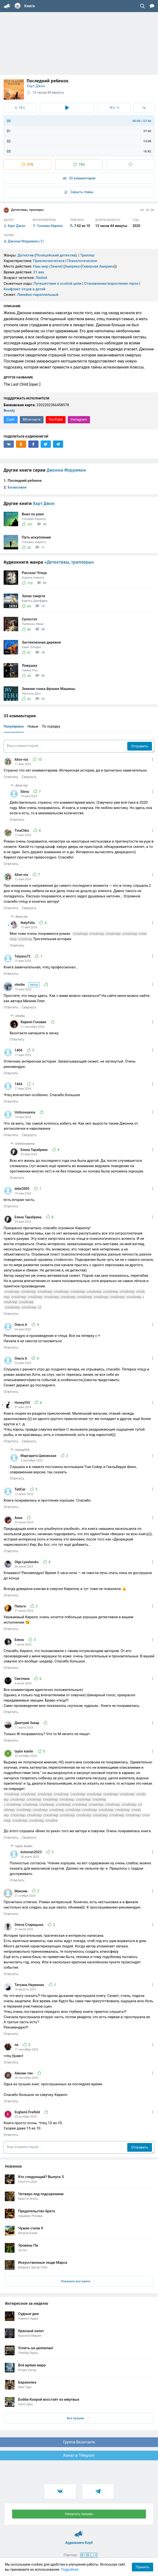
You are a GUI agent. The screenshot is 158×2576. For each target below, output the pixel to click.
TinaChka (22, 830)
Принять (142, 2567)
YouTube (56, 419)
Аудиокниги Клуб (79, 2531)
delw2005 (22, 1189)
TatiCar (20, 1489)
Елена (20, 1640)
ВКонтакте (32, 419)
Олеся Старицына (29, 1925)
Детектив (26, 255)
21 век (38, 272)
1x (143, 107)
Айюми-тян (24, 2073)
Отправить (139, 746)
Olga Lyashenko (27, 1562)
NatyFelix (28, 923)
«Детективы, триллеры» (69, 562)
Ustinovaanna (25, 1112)
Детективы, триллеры (24, 210)
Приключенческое (49, 261)
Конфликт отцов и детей (24, 289)
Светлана (22, 1679)
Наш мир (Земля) (48, 266)
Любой (41, 278)
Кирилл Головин (34, 1022)
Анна (19, 1518)
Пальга (21, 1606)
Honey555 (23, 1403)
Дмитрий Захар (27, 1723)
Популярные (14, 726)
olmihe (28, 984)
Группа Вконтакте (79, 2442)
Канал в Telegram (79, 2455)
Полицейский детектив (55, 255)
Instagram (79, 419)
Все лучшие (78, 2418)
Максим (21, 1891)
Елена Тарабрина (34, 1150)
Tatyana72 (23, 956)
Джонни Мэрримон (66, 470)
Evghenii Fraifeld (28, 2112)
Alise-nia (22, 759)
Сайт (11, 419)
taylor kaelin (24, 1751)
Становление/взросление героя (111, 283)
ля (17, 2045)
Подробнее (69, 2569)
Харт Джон (36, 86)
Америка (72, 266)
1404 (19, 1050)
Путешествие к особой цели (58, 283)
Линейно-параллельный (38, 294)
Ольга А (21, 1325)
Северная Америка (98, 266)
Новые (33, 726)
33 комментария (79, 178)
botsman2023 (32, 1852)
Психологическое (82, 261)
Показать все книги (78, 2281)
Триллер (87, 255)
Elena (25, 792)
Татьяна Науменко (30, 1985)
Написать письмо (79, 2514)
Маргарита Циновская (39, 1456)
